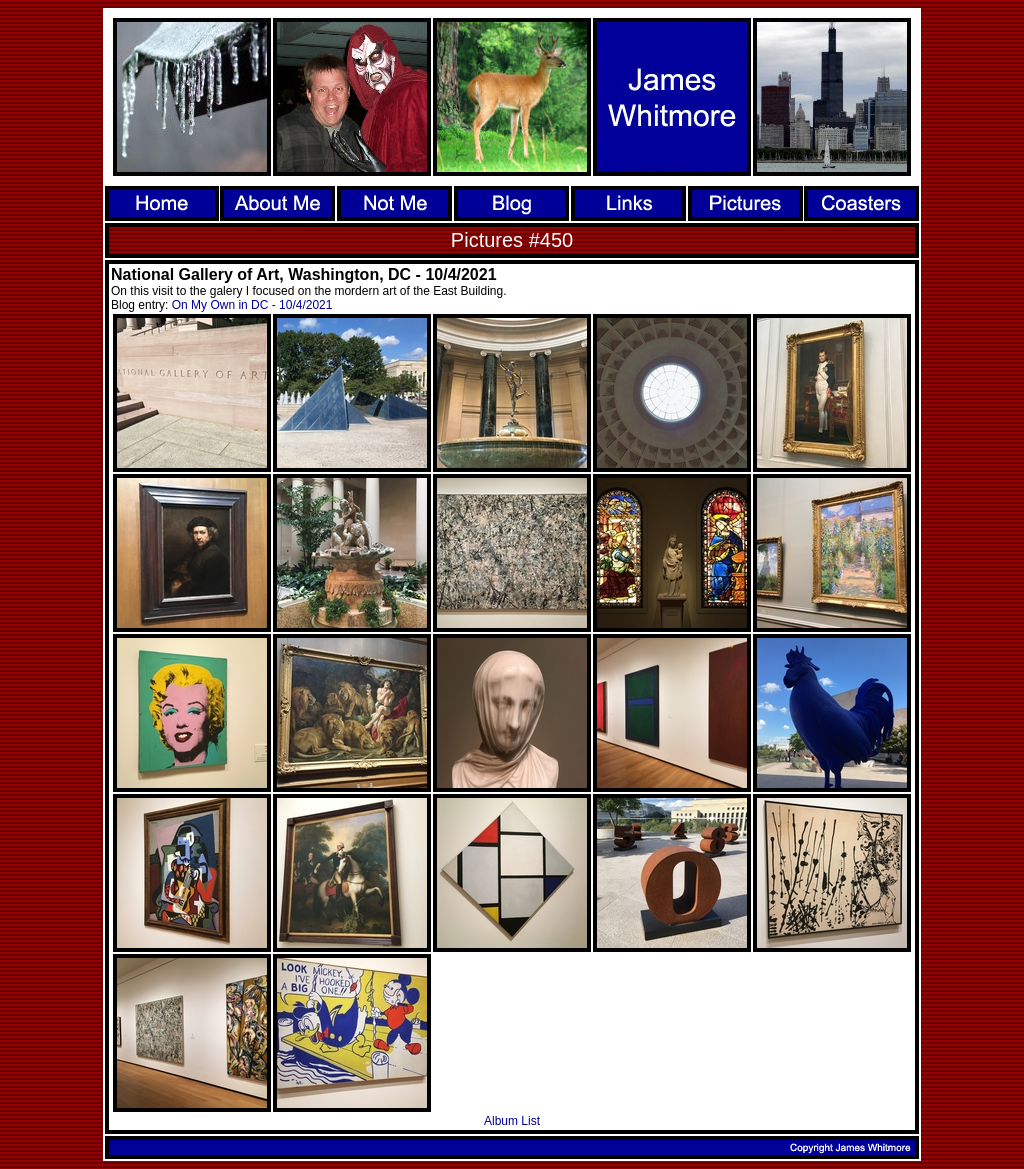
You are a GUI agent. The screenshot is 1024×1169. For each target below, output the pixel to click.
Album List (512, 1121)
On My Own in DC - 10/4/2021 (252, 305)
